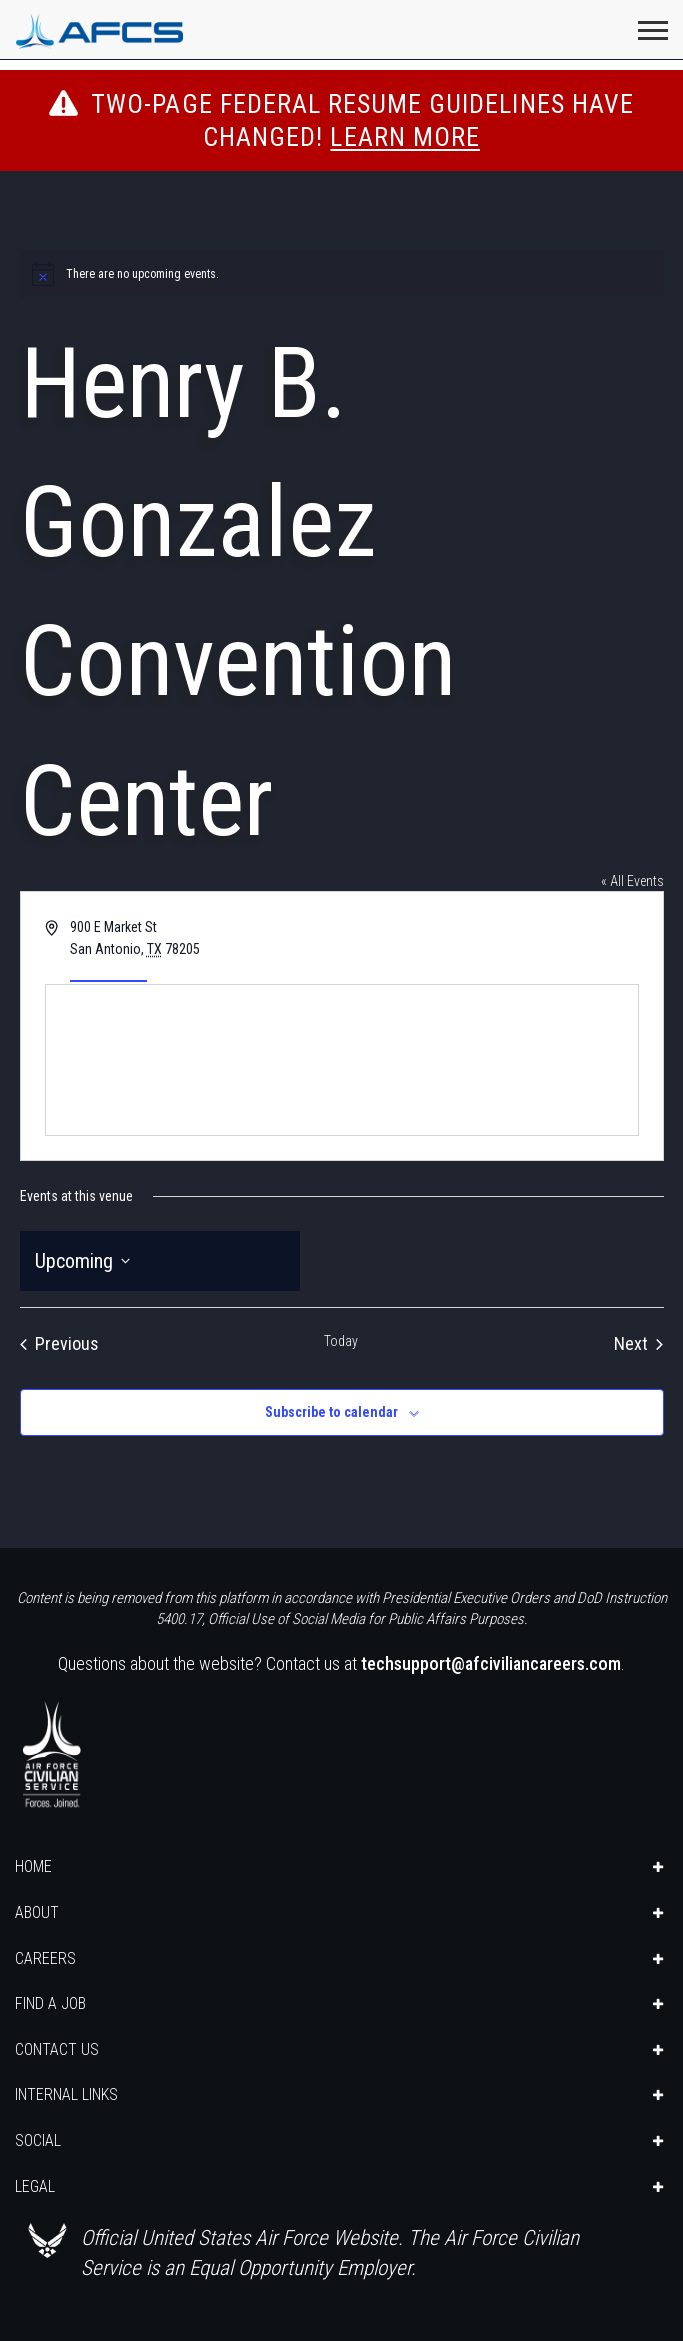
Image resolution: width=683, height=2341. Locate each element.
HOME (33, 1866)
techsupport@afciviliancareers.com (491, 1663)
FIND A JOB (50, 2003)
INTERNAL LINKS (66, 2094)
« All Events (632, 881)
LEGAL (35, 2186)
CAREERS (45, 1958)
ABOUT (37, 1912)
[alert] (342, 274)
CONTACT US (57, 2049)
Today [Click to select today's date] (341, 1341)
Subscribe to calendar (331, 1412)
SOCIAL (38, 2140)
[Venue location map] (342, 1060)
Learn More (404, 137)
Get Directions (108, 972)
